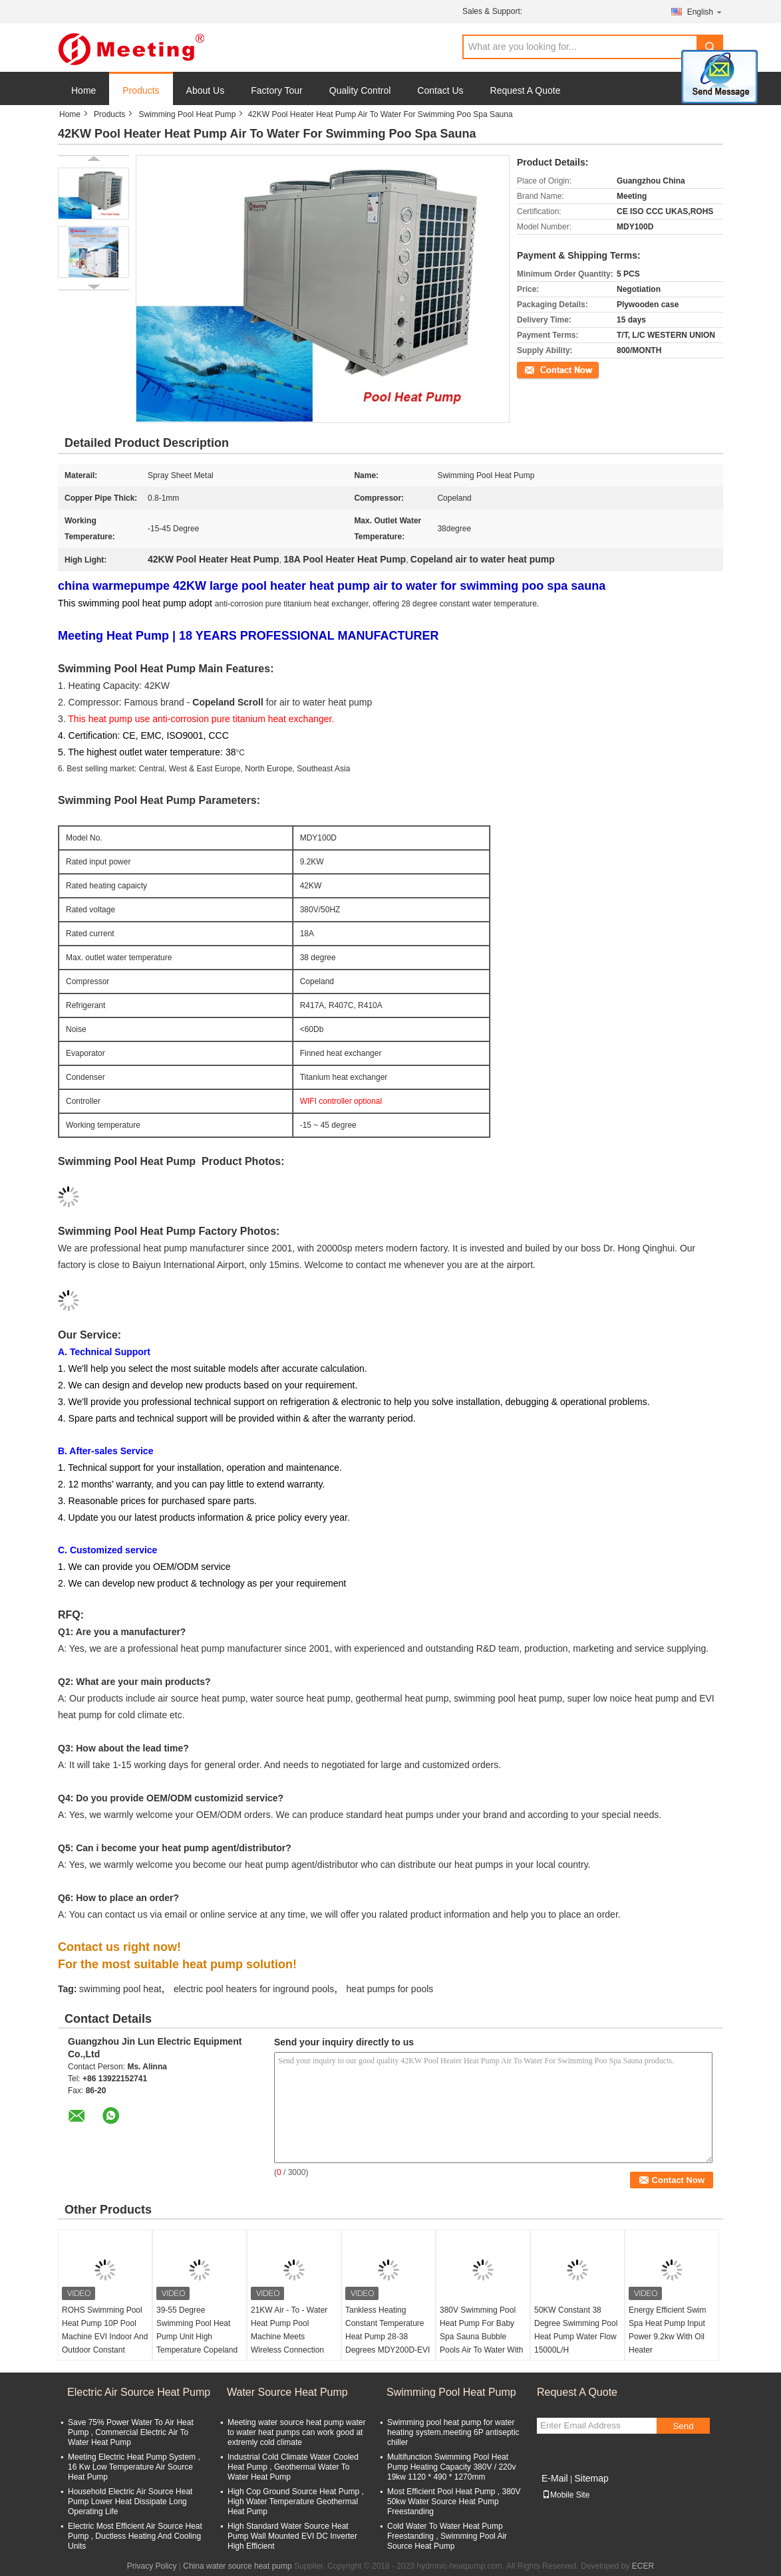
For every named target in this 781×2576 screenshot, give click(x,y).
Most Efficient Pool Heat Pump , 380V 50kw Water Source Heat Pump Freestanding (454, 2501)
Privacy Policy (152, 2566)
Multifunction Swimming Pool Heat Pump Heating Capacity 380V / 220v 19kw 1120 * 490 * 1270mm (451, 2467)
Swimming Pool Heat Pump (186, 114)
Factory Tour (277, 90)
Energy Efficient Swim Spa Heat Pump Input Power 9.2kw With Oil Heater (667, 2330)
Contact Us (440, 90)
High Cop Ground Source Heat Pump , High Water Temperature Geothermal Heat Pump (296, 2501)
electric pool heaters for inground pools (254, 1989)
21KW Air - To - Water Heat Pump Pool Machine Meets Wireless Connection (289, 2330)
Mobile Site (565, 2495)
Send (683, 2426)
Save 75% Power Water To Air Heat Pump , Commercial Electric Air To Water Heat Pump (131, 2432)
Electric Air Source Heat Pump (138, 2392)
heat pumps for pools (390, 1989)
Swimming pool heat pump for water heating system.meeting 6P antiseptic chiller (453, 2432)
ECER (643, 2566)
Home (83, 90)
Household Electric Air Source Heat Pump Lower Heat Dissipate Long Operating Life (130, 2501)
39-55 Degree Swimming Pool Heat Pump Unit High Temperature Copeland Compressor (196, 2336)
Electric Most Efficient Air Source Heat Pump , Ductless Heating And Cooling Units (135, 2536)
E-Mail (555, 2478)
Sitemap (591, 2478)
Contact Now (540, 369)
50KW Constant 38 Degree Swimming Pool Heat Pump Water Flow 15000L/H (575, 2330)
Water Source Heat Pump (287, 2392)
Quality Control (360, 90)
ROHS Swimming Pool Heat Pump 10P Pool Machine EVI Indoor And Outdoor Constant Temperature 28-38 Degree (105, 2343)
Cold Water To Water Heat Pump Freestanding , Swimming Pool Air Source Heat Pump (447, 2536)
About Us (205, 90)
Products (140, 90)
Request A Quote (525, 90)
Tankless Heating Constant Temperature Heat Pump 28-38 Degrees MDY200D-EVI (387, 2330)
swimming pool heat (120, 1989)
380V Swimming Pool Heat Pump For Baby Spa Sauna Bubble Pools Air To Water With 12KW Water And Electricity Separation (481, 2343)
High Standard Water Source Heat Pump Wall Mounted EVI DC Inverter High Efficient (292, 2536)
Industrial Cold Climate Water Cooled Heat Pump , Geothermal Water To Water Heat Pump (293, 2467)
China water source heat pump (237, 2566)
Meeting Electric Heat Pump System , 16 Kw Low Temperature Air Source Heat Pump (134, 2467)
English (705, 12)
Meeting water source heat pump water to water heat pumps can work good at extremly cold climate (296, 2432)
